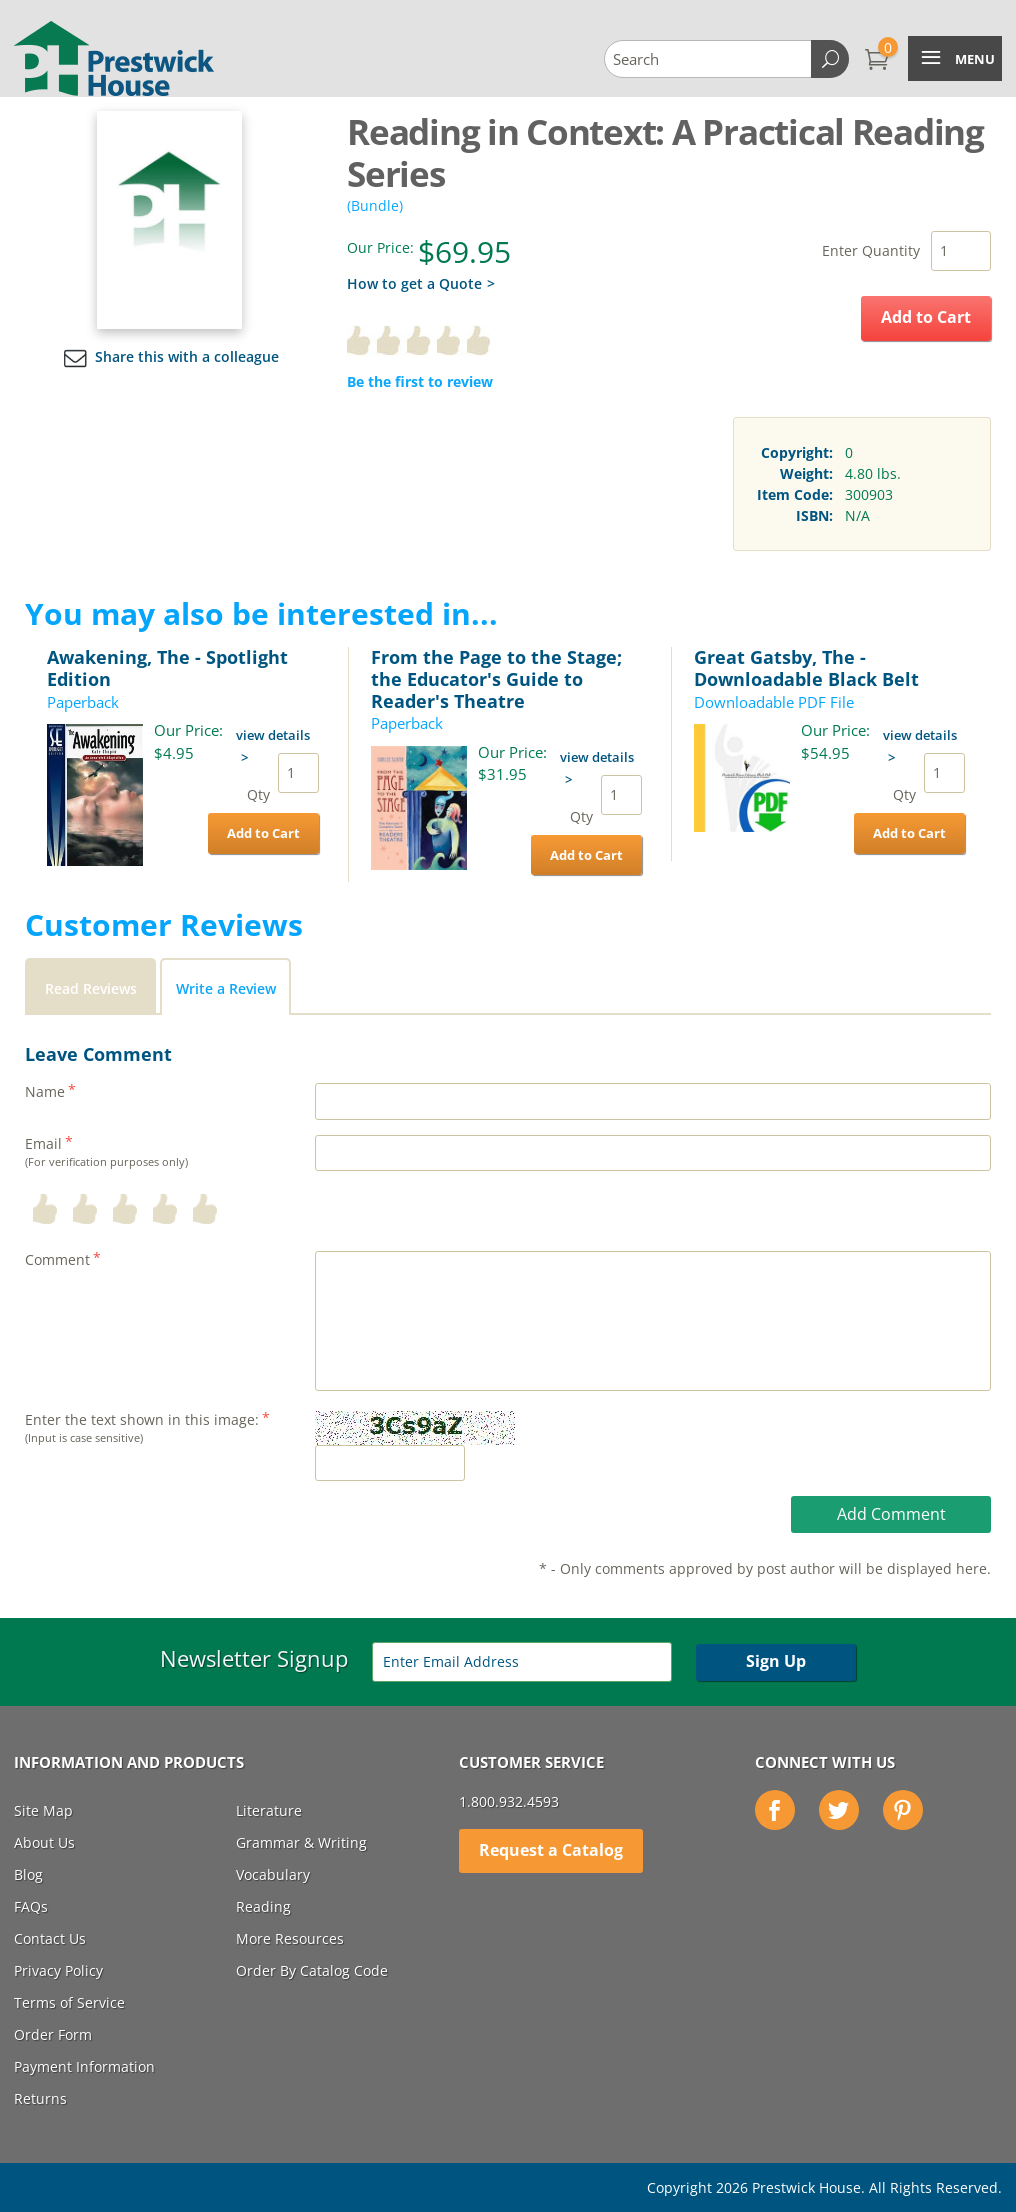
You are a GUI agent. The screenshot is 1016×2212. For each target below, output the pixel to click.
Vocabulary (273, 1874)
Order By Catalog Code (312, 1970)
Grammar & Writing (301, 1842)
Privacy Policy (58, 1970)
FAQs (31, 1906)
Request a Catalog (551, 1850)
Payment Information (84, 2066)
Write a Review (226, 988)
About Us (44, 1842)
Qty (258, 794)
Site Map (43, 1810)
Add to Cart (926, 317)
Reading (263, 1906)
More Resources (290, 1938)
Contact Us (50, 1938)
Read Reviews (91, 988)
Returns (40, 2098)
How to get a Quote (414, 283)
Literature (269, 1810)
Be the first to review (420, 381)
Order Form (53, 2034)
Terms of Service (69, 2002)
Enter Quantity (871, 250)
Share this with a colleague (169, 356)
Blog (28, 1874)
